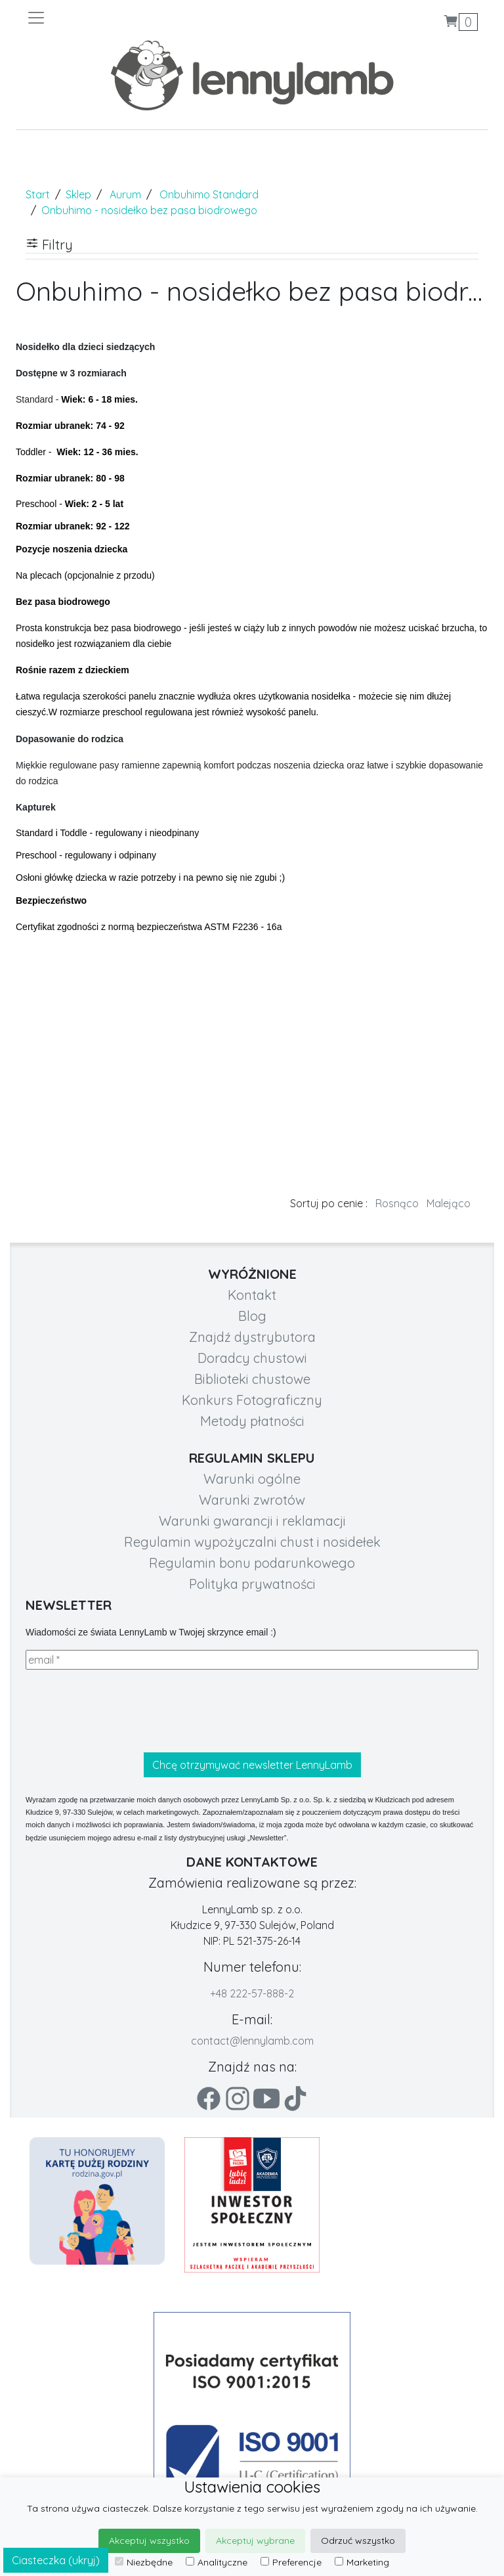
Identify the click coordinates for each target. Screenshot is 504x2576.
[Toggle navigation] (139, 17)
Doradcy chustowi (252, 1358)
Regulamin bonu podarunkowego (252, 1563)
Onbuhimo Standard (209, 194)
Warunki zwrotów (252, 1500)
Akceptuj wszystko (149, 2540)
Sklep (78, 194)
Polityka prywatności (252, 1584)
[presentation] (125, 1711)
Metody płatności (252, 1421)
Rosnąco (397, 1203)
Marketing (362, 2562)
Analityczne (216, 2562)
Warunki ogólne (252, 1479)
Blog (252, 1316)
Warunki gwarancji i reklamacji (252, 1521)
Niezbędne (144, 2562)
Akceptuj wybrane (255, 2540)
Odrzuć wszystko (358, 2540)
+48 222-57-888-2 (252, 1993)
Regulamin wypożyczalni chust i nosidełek (252, 1542)
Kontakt (252, 1295)
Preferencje (291, 2562)
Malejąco (449, 1203)
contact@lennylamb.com (252, 2040)
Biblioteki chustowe (252, 1379)
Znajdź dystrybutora (252, 1337)
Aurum (125, 194)
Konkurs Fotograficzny (252, 1400)
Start (38, 194)
